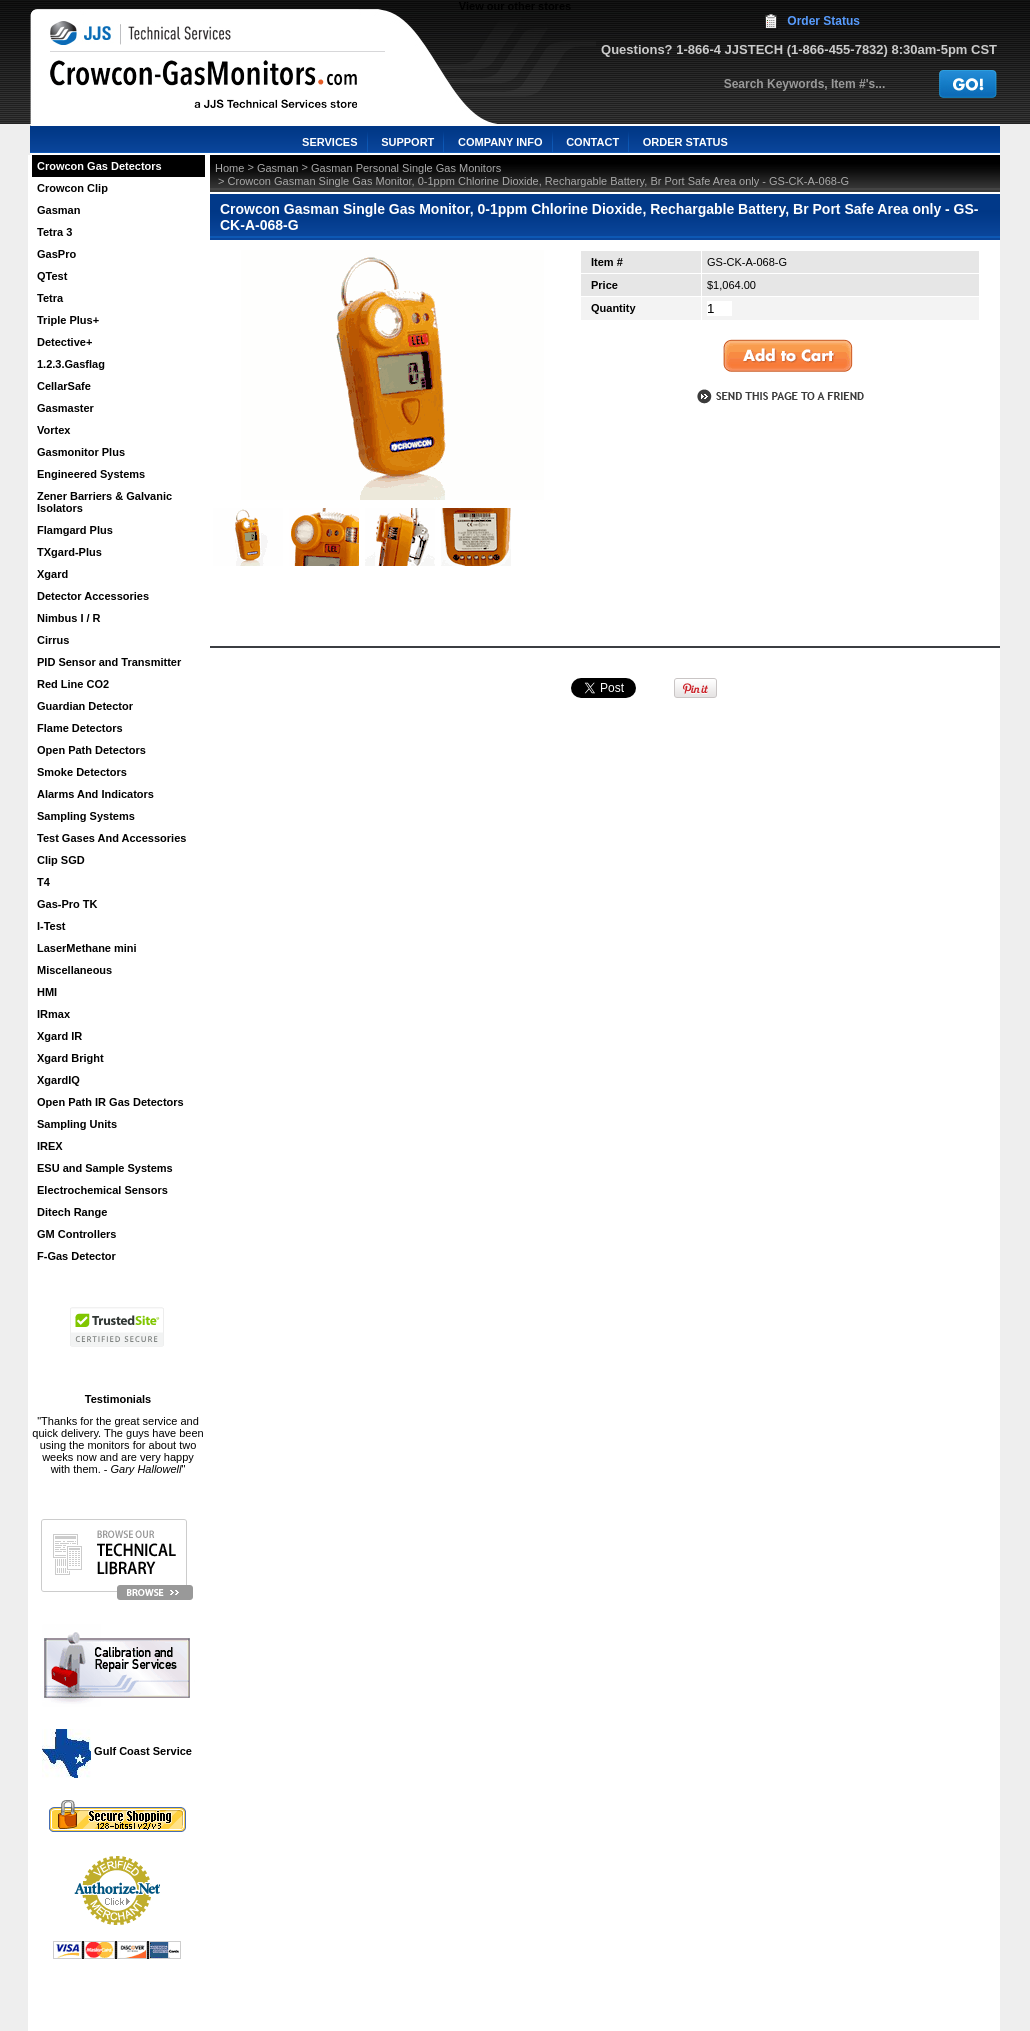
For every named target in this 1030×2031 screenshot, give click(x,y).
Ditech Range (72, 1212)
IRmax (53, 1014)
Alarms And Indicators (95, 794)
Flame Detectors (80, 728)
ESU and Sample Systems (105, 1168)
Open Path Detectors (91, 750)
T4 (43, 882)
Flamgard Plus (75, 530)
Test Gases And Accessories (111, 838)
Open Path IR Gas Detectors (110, 1102)
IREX (50, 1146)
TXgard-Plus (69, 552)
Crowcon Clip (72, 188)
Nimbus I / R (69, 618)
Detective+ (64, 342)
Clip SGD (61, 860)
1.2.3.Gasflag (71, 364)
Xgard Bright (70, 1058)
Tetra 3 (54, 232)
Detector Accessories (93, 596)
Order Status (823, 21)
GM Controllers (76, 1234)
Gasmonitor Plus (81, 452)
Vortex (53, 430)
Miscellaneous (74, 970)
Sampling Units (77, 1124)
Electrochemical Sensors (102, 1190)
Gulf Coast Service (118, 1751)
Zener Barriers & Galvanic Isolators (104, 502)
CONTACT (592, 142)
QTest (52, 276)
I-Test (51, 926)
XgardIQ (58, 1080)
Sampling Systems (86, 816)
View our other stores (515, 6)
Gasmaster (65, 408)
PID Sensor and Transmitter (109, 662)
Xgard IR (59, 1036)
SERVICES (329, 142)
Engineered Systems (91, 474)
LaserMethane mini (87, 948)
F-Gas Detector (76, 1256)
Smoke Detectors (82, 772)
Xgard (52, 574)
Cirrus (53, 640)
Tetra (50, 298)
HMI (47, 992)
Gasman (58, 210)
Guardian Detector (85, 706)
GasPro (56, 254)
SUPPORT (407, 142)
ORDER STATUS (685, 142)
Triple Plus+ (68, 320)
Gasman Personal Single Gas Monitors (406, 168)
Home (229, 168)
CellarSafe (64, 386)
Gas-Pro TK (67, 904)
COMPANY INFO (500, 142)
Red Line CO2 (73, 684)
